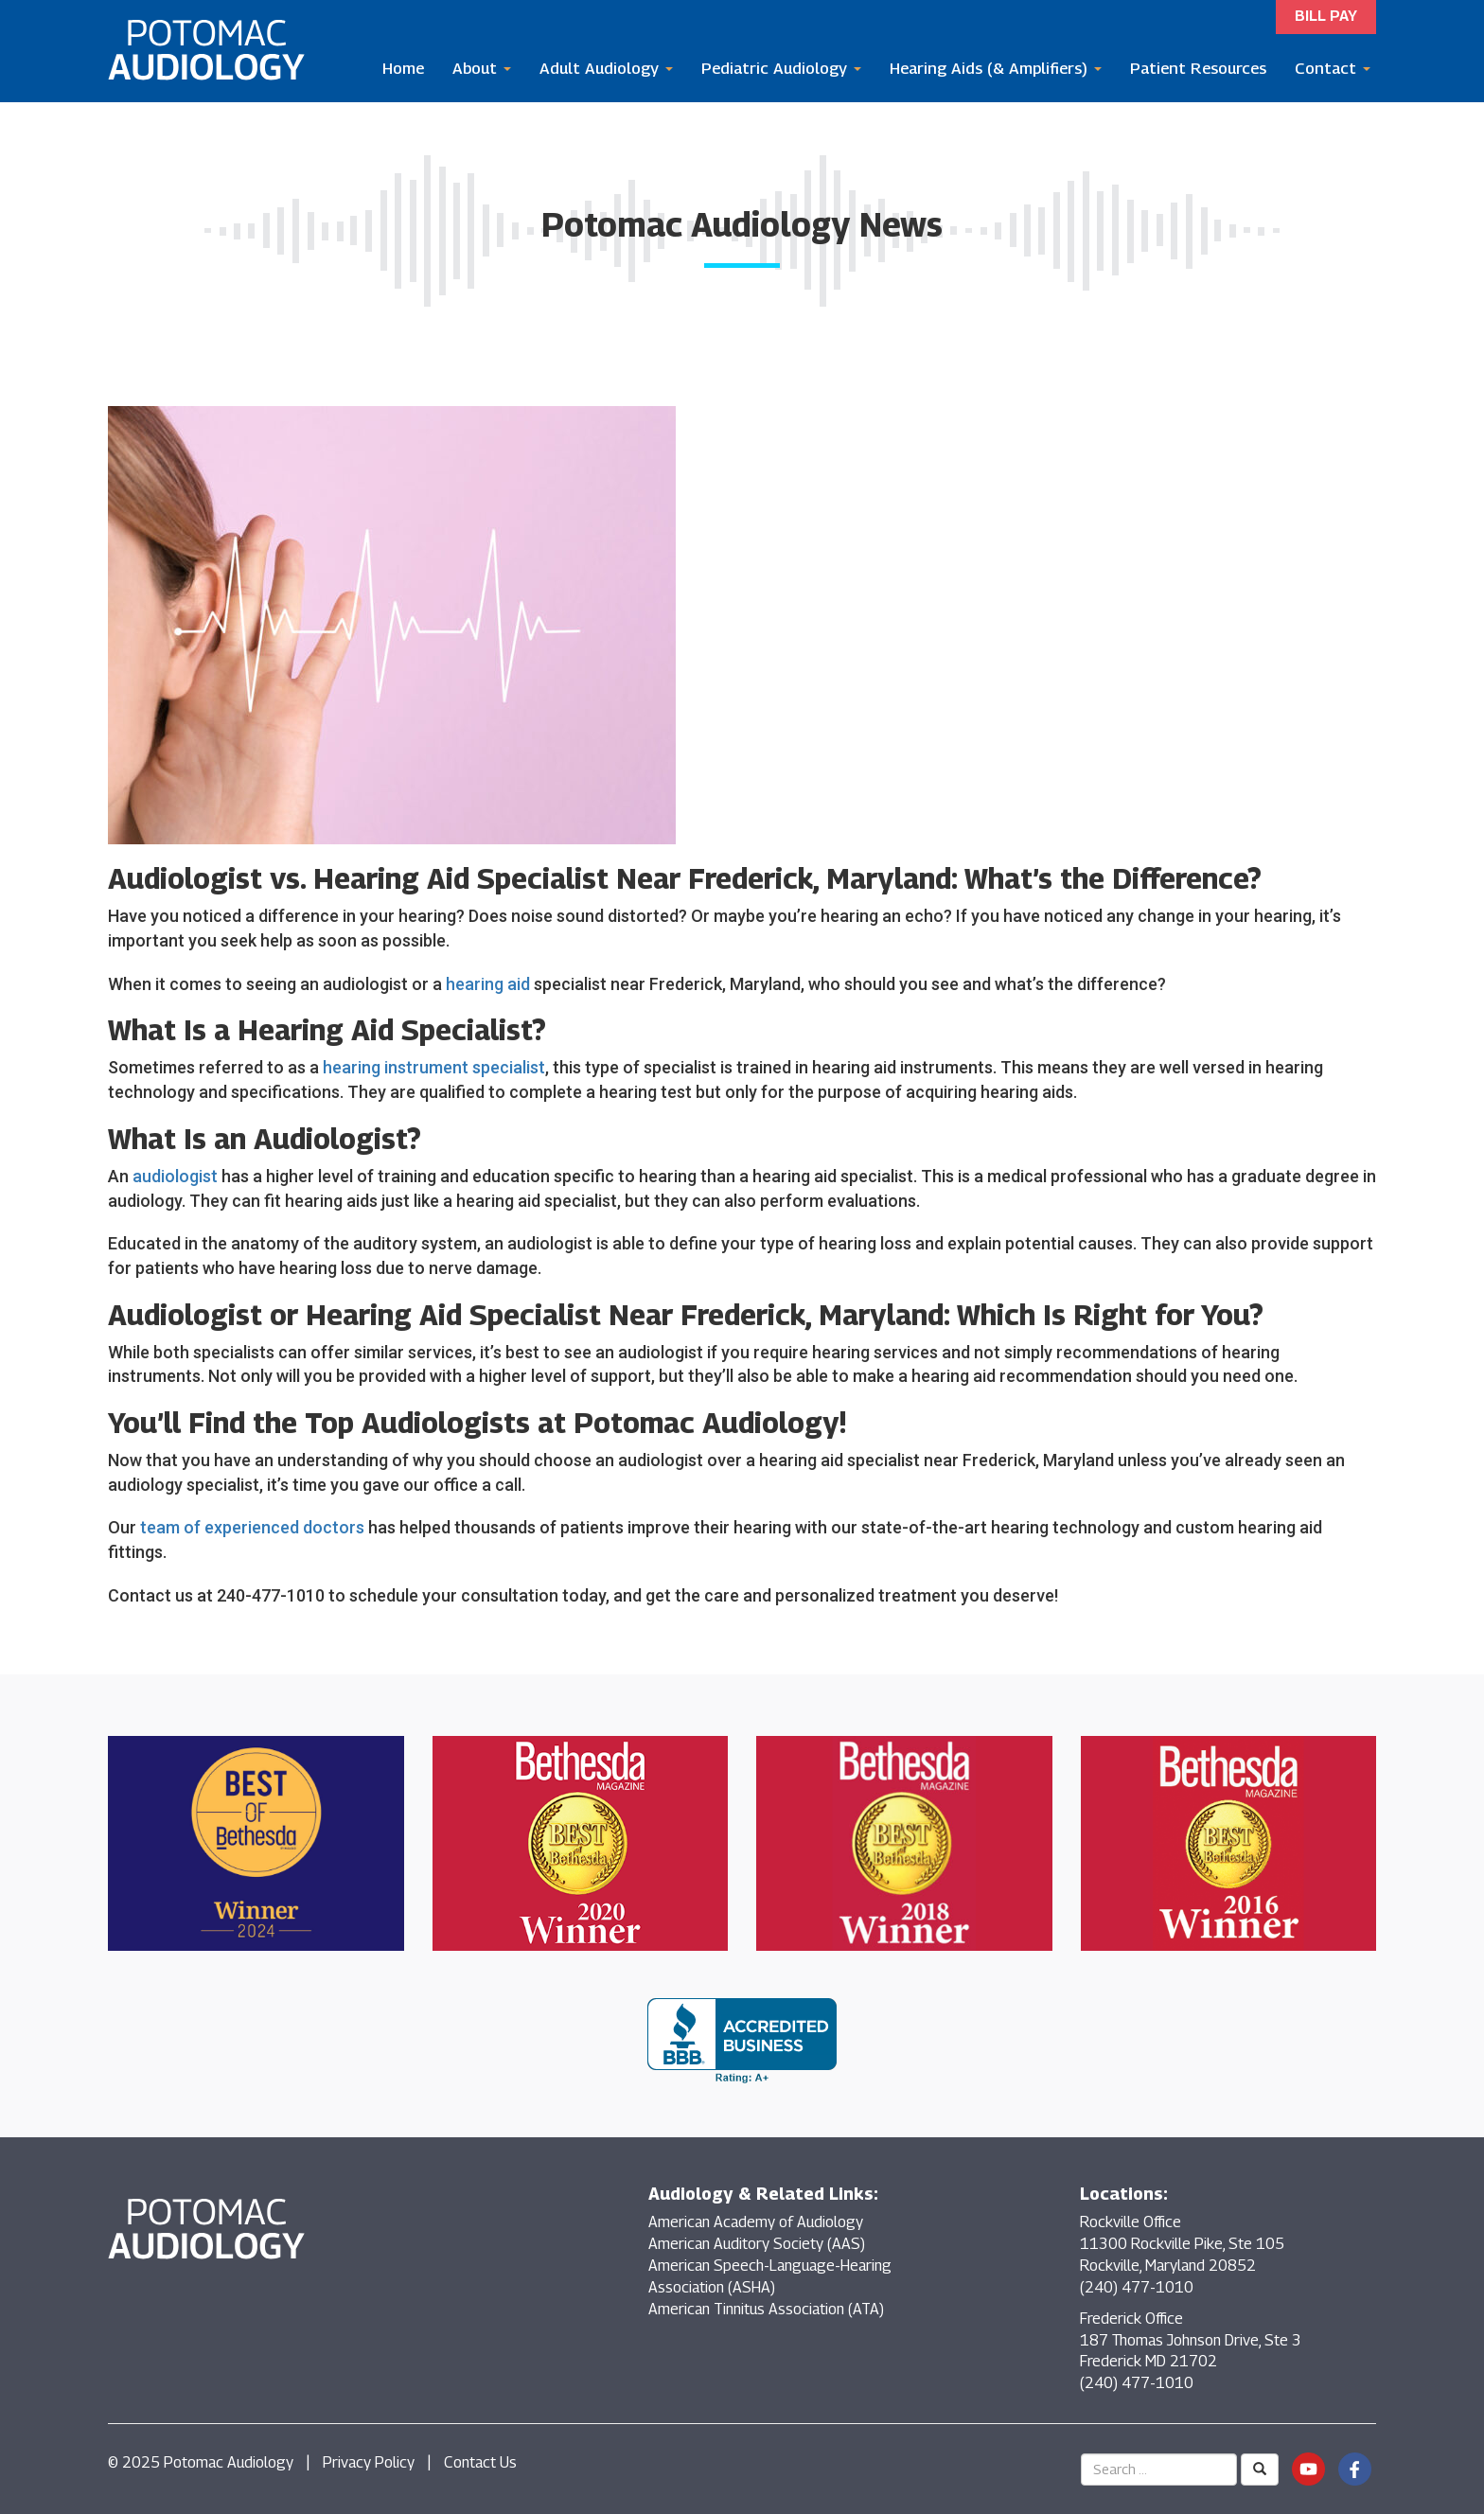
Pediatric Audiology (781, 68)
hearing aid (488, 984)
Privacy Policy (369, 2462)
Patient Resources (1198, 68)
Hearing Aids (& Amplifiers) (996, 68)
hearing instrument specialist (434, 1067)
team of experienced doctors (252, 1527)
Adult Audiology (606, 68)
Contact (1332, 68)
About (481, 68)
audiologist (175, 1176)
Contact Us (480, 2462)
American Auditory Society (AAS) (756, 2244)
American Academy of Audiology (755, 2222)
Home (403, 68)
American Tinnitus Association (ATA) (766, 2309)
